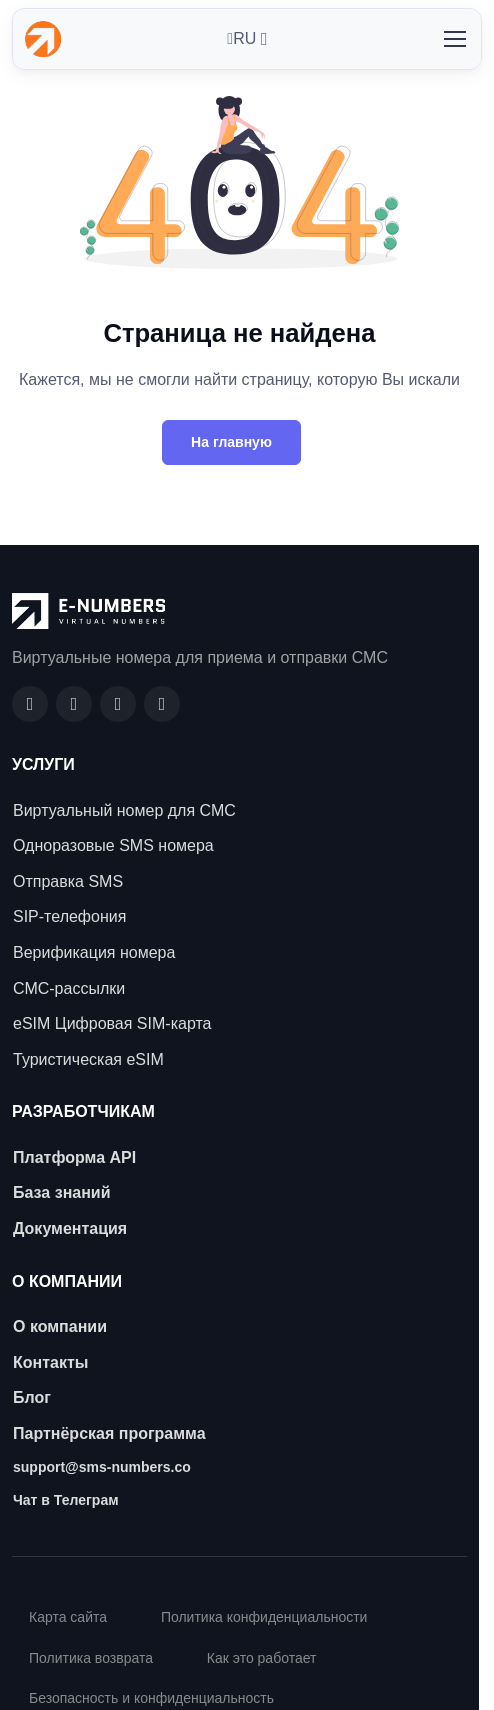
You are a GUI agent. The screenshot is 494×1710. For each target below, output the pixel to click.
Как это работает (262, 1658)
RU (241, 38)
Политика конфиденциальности (264, 1617)
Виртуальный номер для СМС (124, 810)
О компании (60, 1326)
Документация (70, 1228)
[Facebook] (30, 704)
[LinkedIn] (118, 704)
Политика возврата (91, 1658)
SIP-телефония (69, 916)
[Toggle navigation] (454, 39)
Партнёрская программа (109, 1433)
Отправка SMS (68, 881)
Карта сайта (68, 1617)
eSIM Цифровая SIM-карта (112, 1023)
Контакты (50, 1362)
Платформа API (74, 1157)
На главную (231, 442)
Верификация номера (94, 952)
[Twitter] (162, 704)
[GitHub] (74, 704)
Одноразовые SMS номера (113, 845)
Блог (32, 1397)
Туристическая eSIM (88, 1059)
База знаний (62, 1192)
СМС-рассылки (69, 988)
